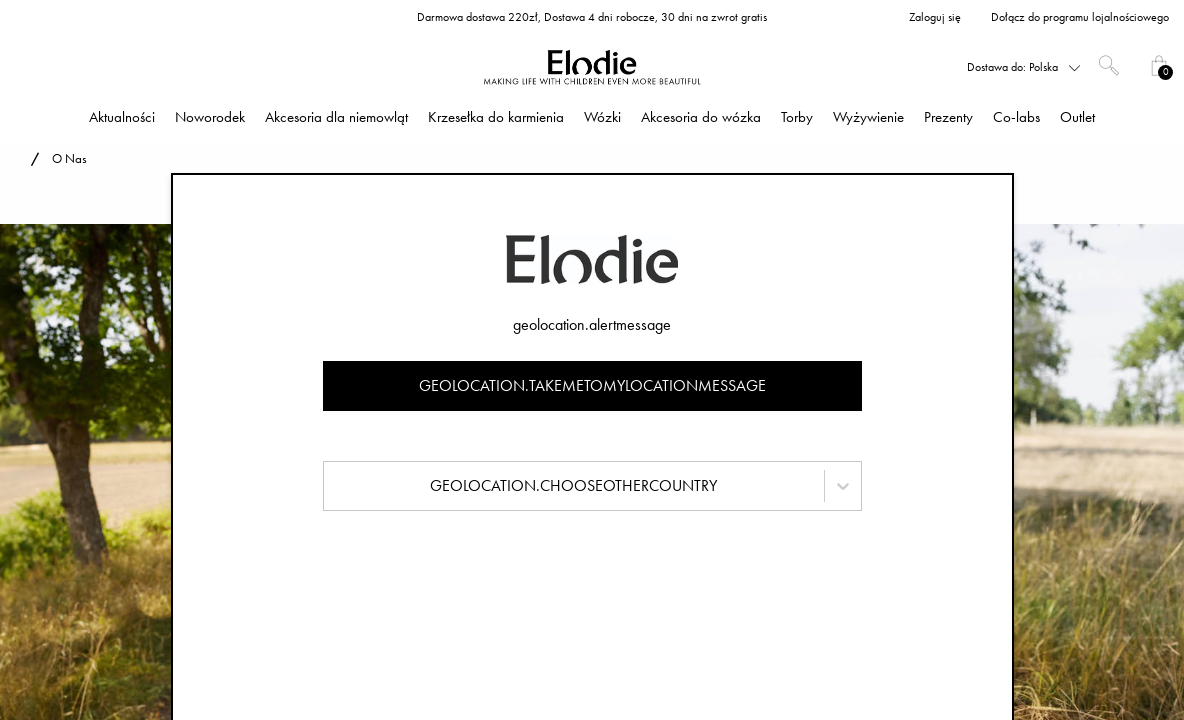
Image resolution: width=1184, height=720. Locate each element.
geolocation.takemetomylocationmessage (592, 385)
